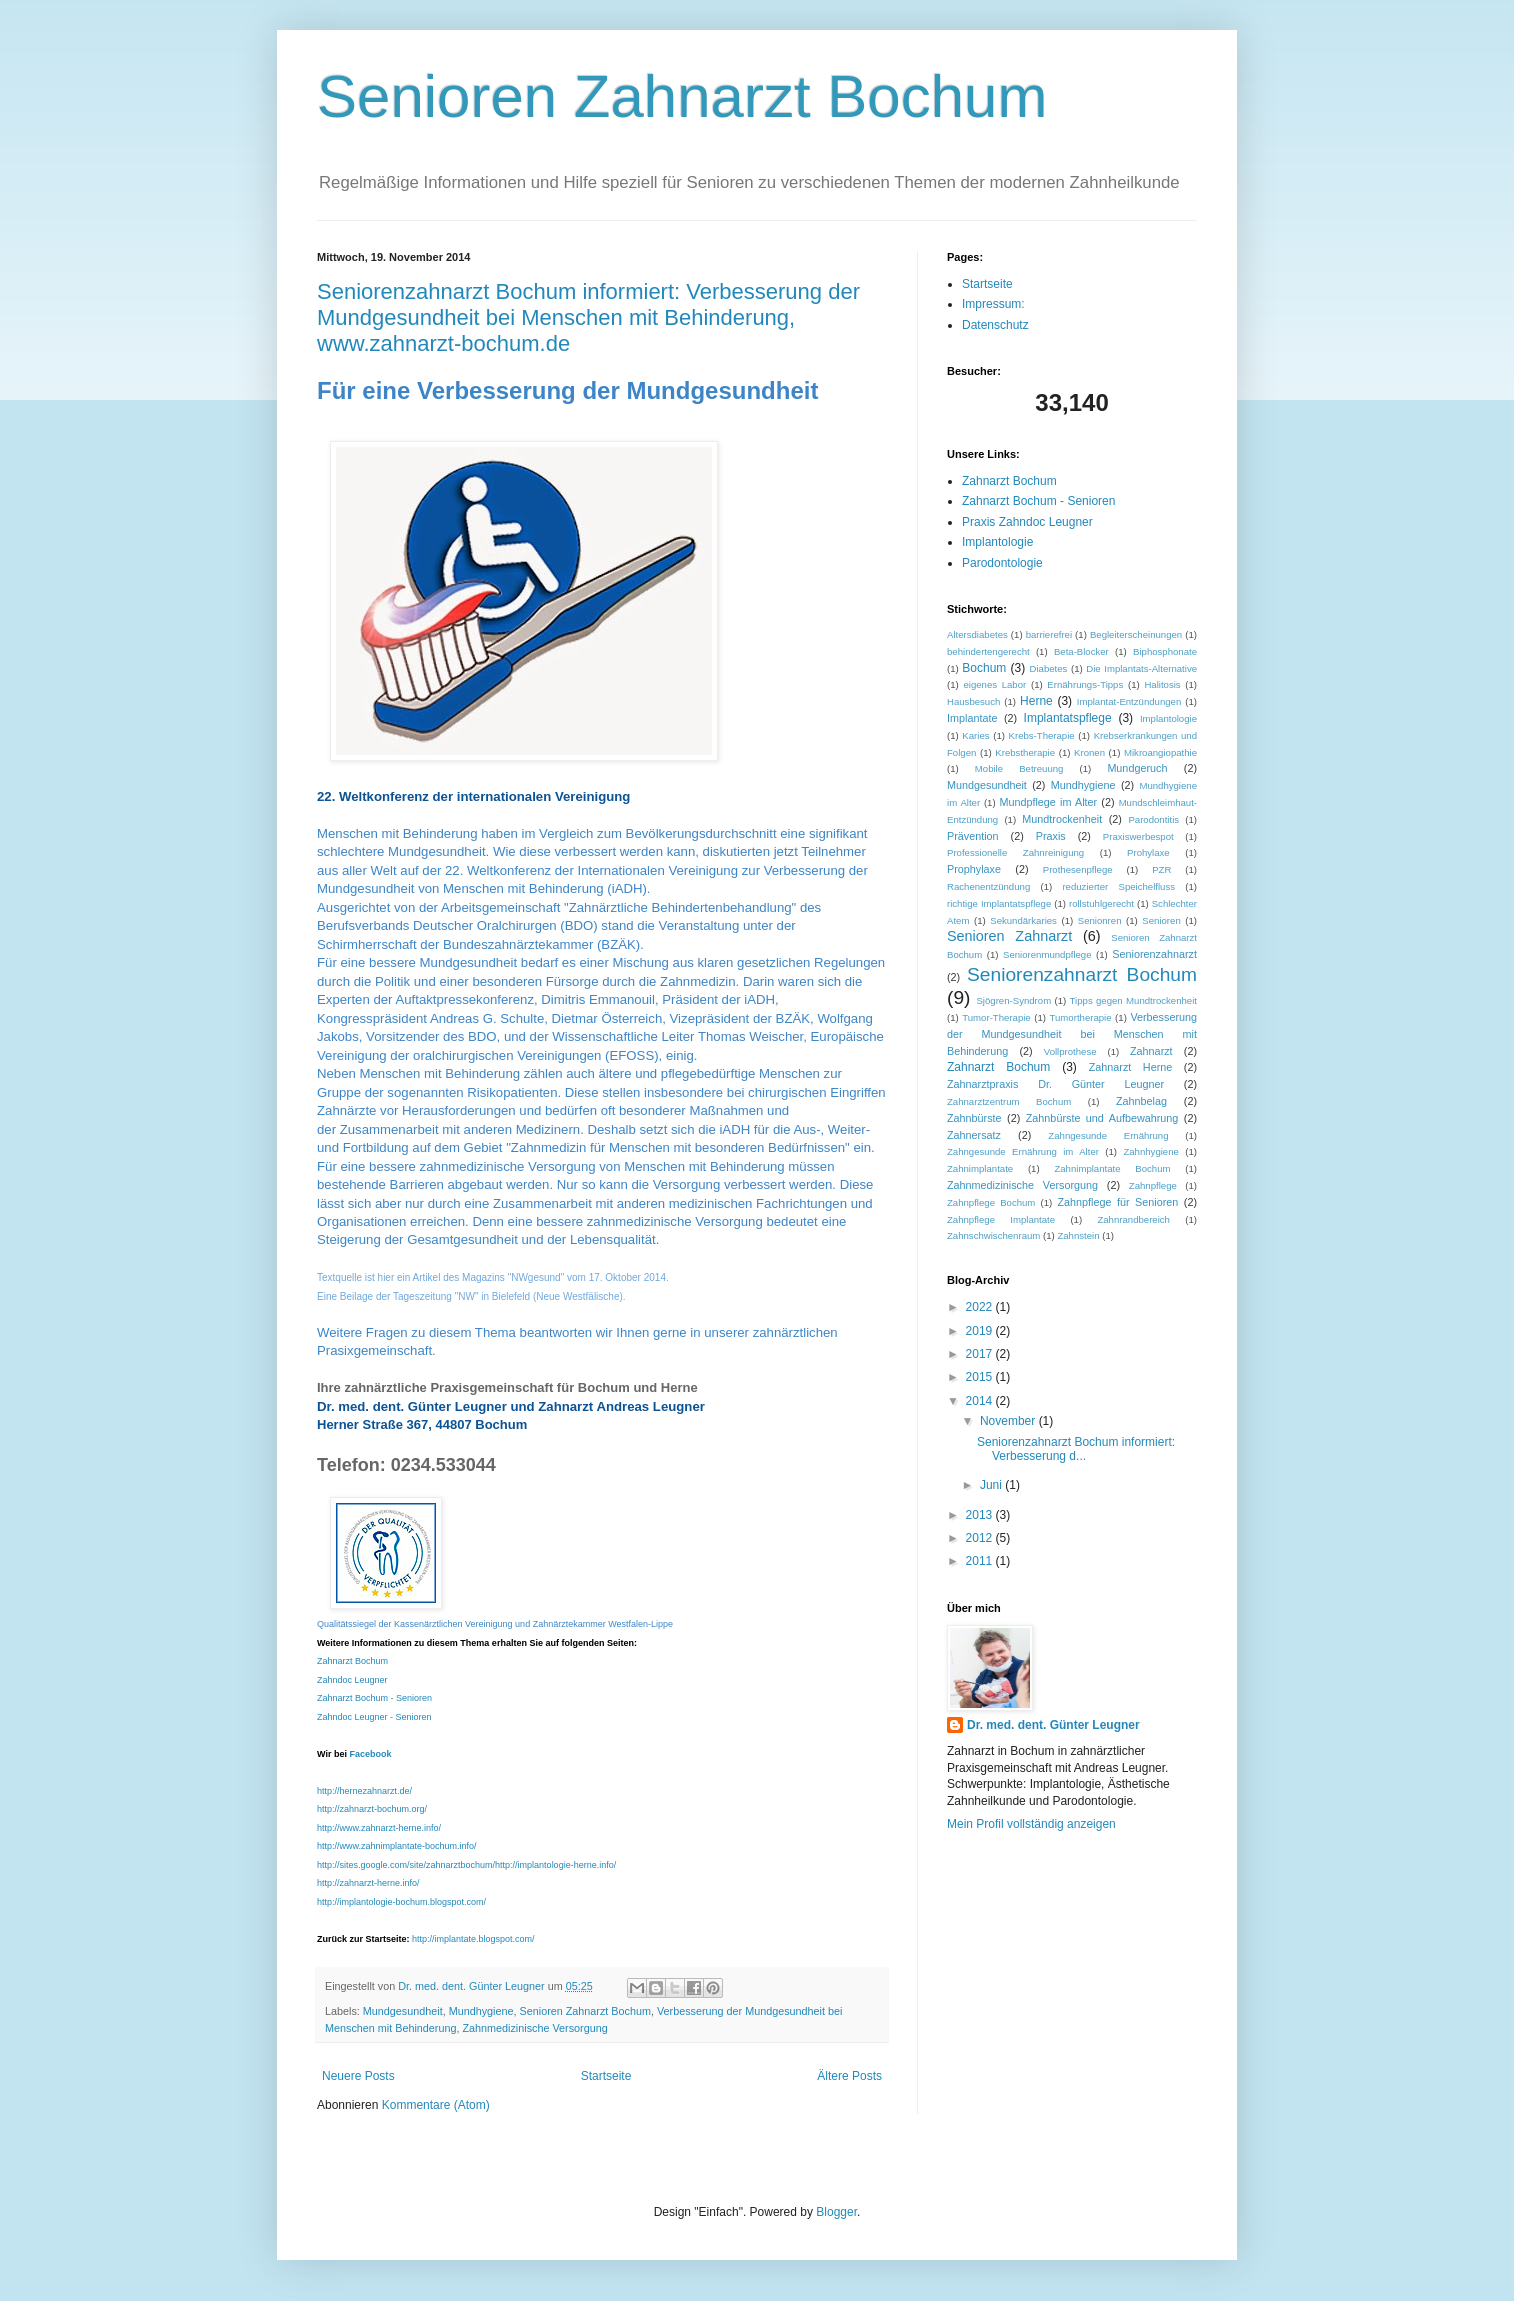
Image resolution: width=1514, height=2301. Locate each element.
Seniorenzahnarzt (1154, 954)
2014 (981, 1401)
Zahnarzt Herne (1131, 1067)
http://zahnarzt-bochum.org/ (372, 1809)
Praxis (1051, 836)
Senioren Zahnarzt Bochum (682, 96)
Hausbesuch (973, 701)
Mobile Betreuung (1019, 768)
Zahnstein (1078, 1235)
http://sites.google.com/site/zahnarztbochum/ (406, 1865)
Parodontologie (1002, 563)
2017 (981, 1354)
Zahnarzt (1151, 1051)
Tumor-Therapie (996, 1017)
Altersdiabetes (977, 634)
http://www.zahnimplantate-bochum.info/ (397, 1846)
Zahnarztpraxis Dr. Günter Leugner (1055, 1084)
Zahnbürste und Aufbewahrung (1102, 1118)
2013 (981, 1515)
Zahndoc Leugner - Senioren (374, 1717)
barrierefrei (1049, 634)
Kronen (1089, 752)
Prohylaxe (1148, 852)
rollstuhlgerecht (1101, 903)
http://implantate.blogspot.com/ (473, 1939)
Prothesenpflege (1078, 869)
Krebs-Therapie (1042, 735)
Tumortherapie (1081, 1017)
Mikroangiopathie (1160, 752)
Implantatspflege (1068, 718)
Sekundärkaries (1023, 920)
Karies (975, 735)
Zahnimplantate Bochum (1112, 1168)
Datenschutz (995, 325)
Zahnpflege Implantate (1001, 1219)
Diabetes (1049, 668)
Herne (1036, 701)
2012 (981, 1538)
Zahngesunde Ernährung (1108, 1135)
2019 (981, 1331)
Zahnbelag (1141, 1101)
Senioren (1161, 920)
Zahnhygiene (1150, 1151)
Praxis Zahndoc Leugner (1027, 522)
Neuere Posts (358, 2076)
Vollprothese (1070, 1051)
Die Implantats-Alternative (1141, 668)
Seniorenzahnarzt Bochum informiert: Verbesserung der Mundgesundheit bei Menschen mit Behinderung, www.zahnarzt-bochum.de (588, 317)
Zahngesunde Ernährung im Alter (1023, 1151)
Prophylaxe (974, 869)
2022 (981, 1307)
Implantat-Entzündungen (1129, 701)
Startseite (606, 2076)
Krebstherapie (1025, 752)
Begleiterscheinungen (1136, 634)
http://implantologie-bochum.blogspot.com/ (401, 1902)
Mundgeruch (1137, 768)
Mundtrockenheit (1062, 819)
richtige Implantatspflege (999, 903)
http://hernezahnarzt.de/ (364, 1791)
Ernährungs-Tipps (1085, 684)
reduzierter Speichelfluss (1118, 886)
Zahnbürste (974, 1118)
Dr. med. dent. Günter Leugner (1053, 1725)
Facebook (370, 1754)
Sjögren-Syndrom (1013, 1000)
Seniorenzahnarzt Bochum (1082, 974)
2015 (981, 1377)
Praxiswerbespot (1138, 836)
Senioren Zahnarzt (1009, 936)
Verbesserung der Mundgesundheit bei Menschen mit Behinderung (1072, 1034)
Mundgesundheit (403, 2011)
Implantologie (997, 542)
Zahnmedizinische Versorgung (534, 2028)
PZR (1161, 869)
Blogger (836, 2212)
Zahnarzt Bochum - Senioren (374, 1698)
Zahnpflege (1153, 1185)
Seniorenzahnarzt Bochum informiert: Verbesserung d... (1076, 1449)
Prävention (973, 836)
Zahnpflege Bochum (991, 1202)
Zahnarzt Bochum (352, 1661)
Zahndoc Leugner (352, 1680)
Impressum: (993, 304)
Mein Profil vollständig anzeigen (1031, 1824)
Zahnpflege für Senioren (1117, 1202)
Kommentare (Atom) (436, 2105)
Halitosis (1162, 684)
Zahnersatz (974, 1135)
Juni (992, 1485)
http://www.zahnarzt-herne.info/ (379, 1828)
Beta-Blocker (1081, 651)
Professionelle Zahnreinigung (1015, 852)
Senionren (1100, 920)
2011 (981, 1561)
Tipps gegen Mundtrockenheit (1133, 1000)
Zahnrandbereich (1133, 1219)
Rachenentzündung (988, 886)
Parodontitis (1153, 819)
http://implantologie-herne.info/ (555, 1865)
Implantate (972, 718)
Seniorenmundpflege (1047, 954)
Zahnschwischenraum (993, 1235)
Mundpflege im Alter (1048, 802)
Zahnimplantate (980, 1168)
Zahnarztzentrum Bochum (1009, 1101)
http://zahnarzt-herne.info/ (368, 1883)
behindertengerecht (988, 651)
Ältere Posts (849, 2076)
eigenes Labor (994, 684)
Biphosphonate (1165, 651)
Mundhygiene (481, 2011)
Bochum (984, 668)
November (1009, 1421)
